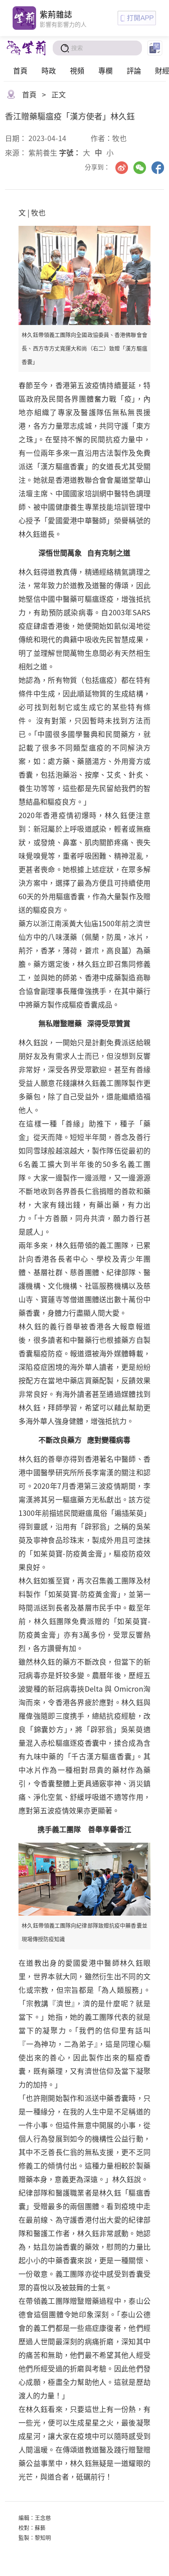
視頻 (77, 70)
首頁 (20, 70)
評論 (134, 70)
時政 (48, 70)
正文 (58, 94)
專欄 (105, 70)
